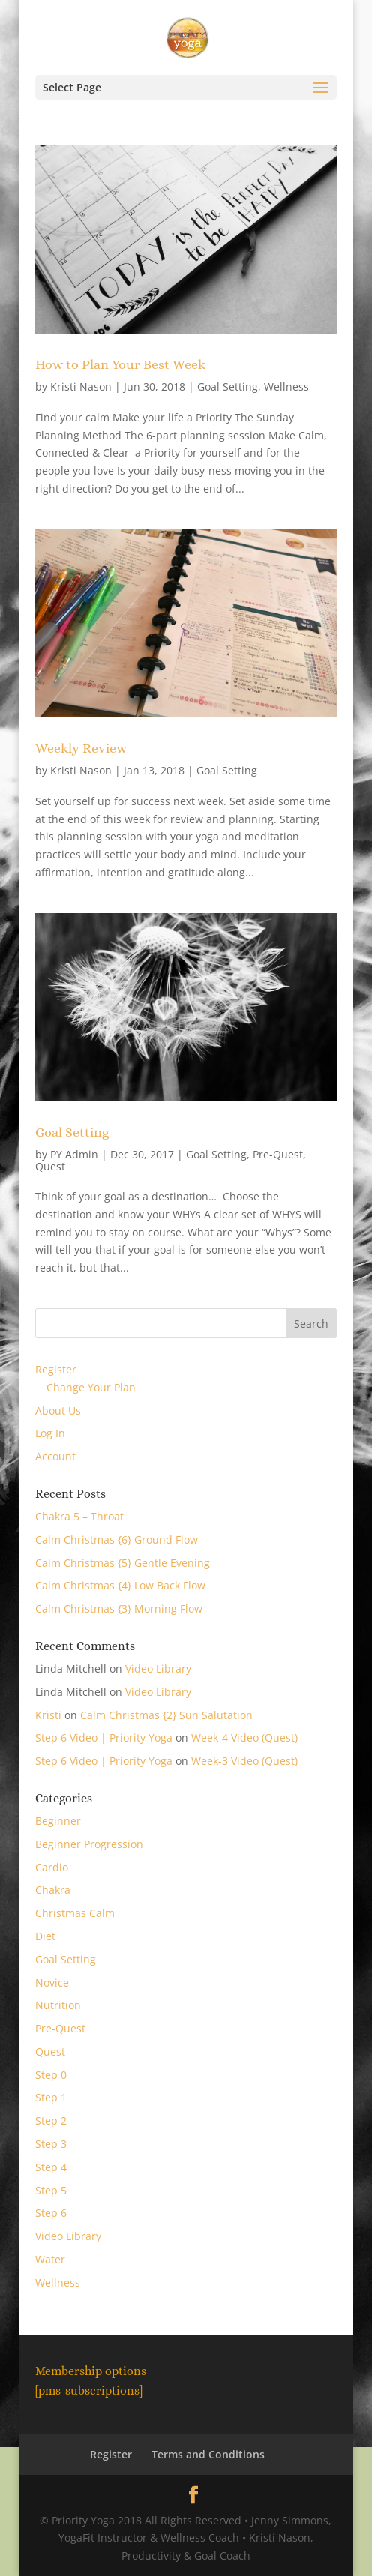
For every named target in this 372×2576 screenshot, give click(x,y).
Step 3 (51, 2144)
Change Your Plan (91, 1387)
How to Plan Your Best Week (120, 364)
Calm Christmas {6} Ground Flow (116, 1539)
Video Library (158, 1668)
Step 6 (51, 2213)
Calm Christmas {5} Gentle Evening (122, 1563)
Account (55, 1456)
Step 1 (51, 2097)
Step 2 (51, 2120)
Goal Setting (227, 386)
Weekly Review (81, 748)
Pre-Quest (278, 1154)
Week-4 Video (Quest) (244, 1737)
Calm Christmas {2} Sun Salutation (166, 1715)
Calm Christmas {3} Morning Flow (118, 1608)
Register (55, 1369)
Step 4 (51, 2167)
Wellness (286, 386)
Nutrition (58, 2005)
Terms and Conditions (208, 2454)
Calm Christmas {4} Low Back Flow (120, 1585)
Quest (50, 1166)
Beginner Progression (89, 1844)
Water (50, 2259)
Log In (50, 1433)
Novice (52, 1982)
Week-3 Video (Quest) (244, 1761)
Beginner (58, 1821)
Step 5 (51, 2190)
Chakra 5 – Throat (79, 1516)
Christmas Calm (75, 1913)
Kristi (48, 1715)
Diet (45, 1936)
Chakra (52, 1890)
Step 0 (51, 2075)
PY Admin (74, 1154)
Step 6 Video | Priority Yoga (103, 1737)
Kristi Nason (81, 386)
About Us (58, 1410)
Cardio (51, 1867)
